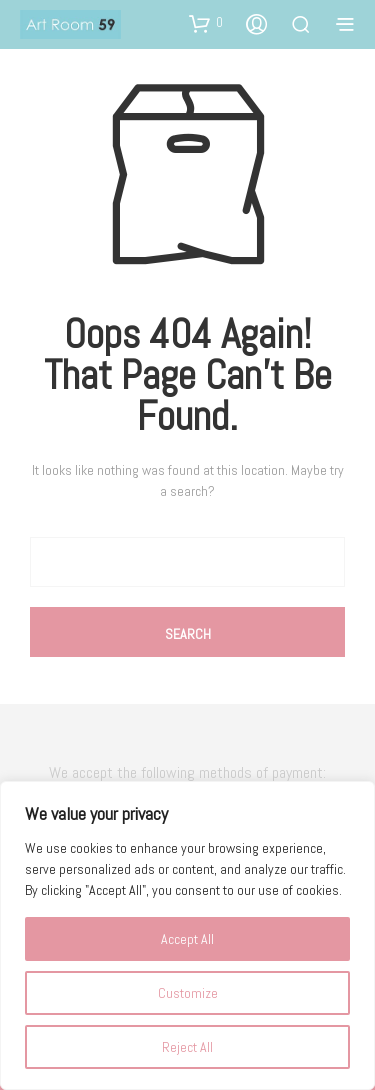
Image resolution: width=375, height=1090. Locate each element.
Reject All (187, 1047)
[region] (187, 935)
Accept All (187, 939)
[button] (206, 23)
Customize (188, 993)
